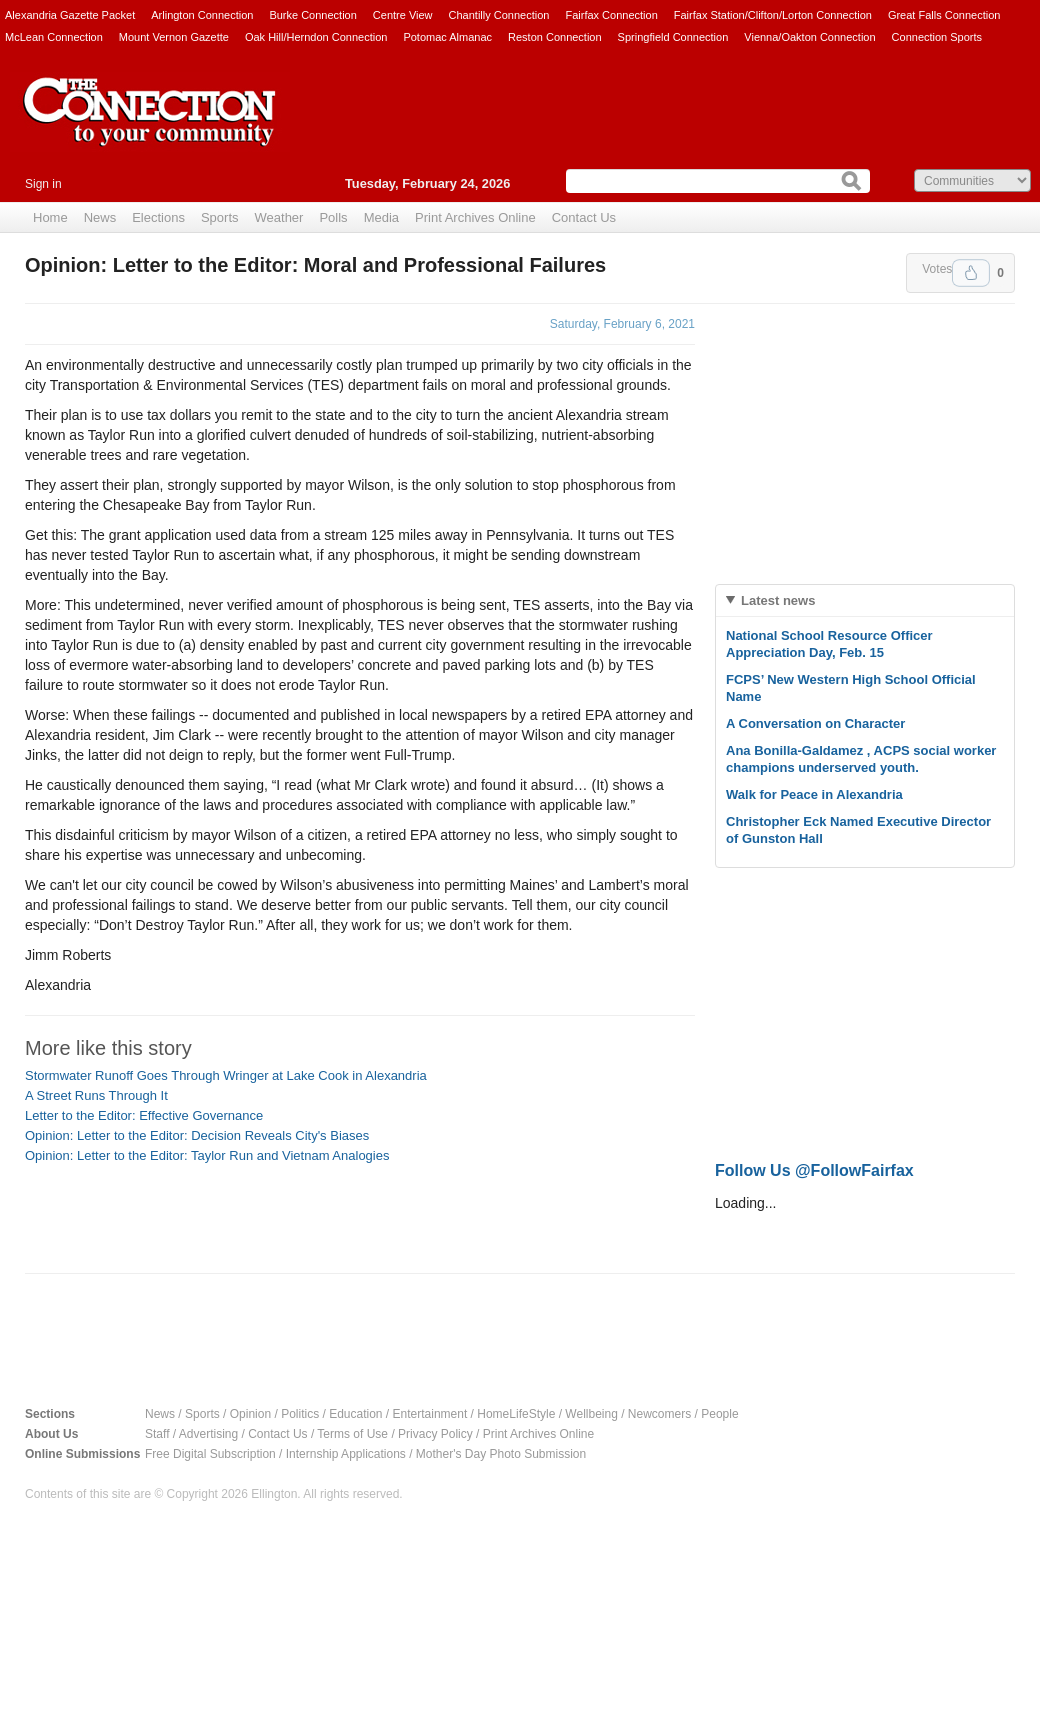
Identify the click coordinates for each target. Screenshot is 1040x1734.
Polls (333, 217)
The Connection (150, 127)
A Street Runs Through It (96, 1095)
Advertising (208, 1434)
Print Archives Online (475, 217)
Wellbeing (591, 1414)
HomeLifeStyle (516, 1414)
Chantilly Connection (499, 15)
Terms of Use (352, 1434)
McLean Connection (54, 37)
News (100, 217)
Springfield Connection (673, 37)
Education (355, 1414)
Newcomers (659, 1414)
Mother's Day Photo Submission (501, 1454)
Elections (158, 217)
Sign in (43, 184)
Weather (279, 217)
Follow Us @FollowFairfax (814, 1170)
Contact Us (584, 217)
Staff (157, 1434)
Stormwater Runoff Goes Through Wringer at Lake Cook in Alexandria (226, 1075)
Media (381, 217)
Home (50, 217)
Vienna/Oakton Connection (809, 37)
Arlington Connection (202, 15)
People (719, 1414)
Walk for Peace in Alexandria (814, 794)
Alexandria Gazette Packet (70, 15)
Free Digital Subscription (210, 1454)
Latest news (778, 600)
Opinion (250, 1414)
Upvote (971, 273)
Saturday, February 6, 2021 (622, 324)
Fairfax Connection (611, 15)
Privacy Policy (435, 1434)
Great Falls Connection (944, 15)
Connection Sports (937, 37)
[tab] (865, 600)
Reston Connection (555, 37)
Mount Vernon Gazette (174, 37)
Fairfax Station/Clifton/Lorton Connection (773, 15)
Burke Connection (312, 15)
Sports (220, 217)
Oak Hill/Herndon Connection (316, 37)
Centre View (403, 15)
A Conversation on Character (815, 723)
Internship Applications (346, 1454)
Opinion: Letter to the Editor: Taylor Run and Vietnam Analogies (207, 1155)
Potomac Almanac (447, 37)
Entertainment (430, 1414)
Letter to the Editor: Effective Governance (144, 1115)
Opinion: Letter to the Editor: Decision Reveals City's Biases (197, 1135)
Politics (300, 1414)
